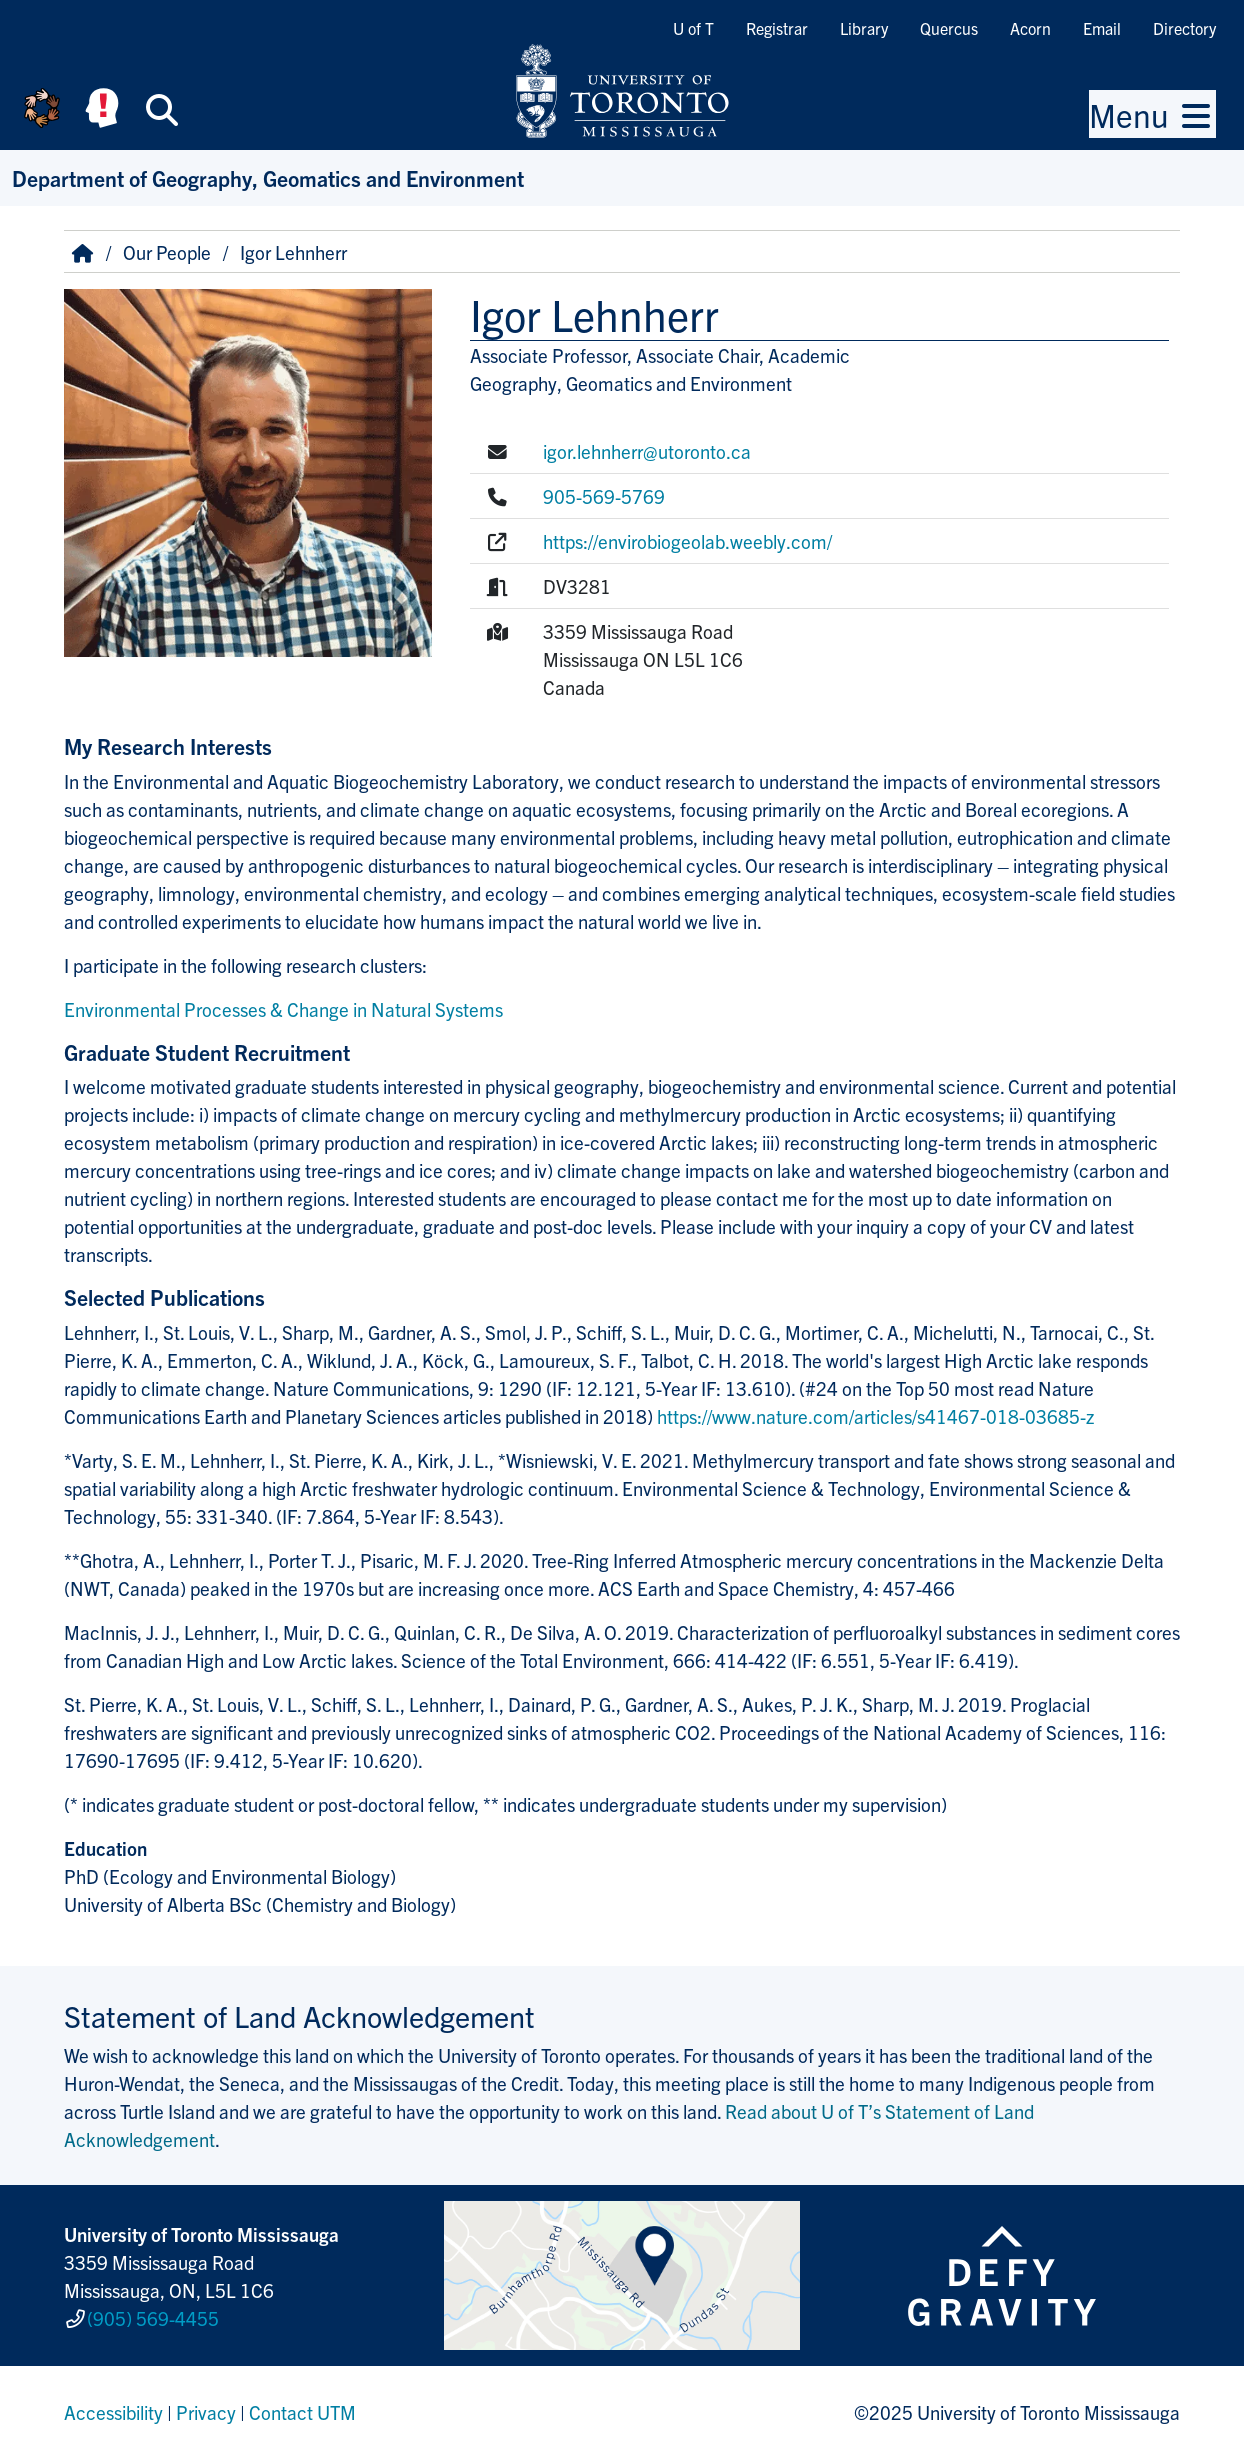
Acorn (1030, 28)
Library (864, 28)
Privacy (206, 2412)
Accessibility (113, 2412)
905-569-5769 (604, 496)
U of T (693, 28)
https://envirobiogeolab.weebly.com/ (687, 541)
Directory (1184, 28)
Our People (167, 252)
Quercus (949, 28)
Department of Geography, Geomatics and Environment (268, 177)
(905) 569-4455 (153, 2318)
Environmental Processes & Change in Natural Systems (283, 1009)
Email (1102, 28)
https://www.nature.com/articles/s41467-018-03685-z (875, 1416)
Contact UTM (302, 2412)
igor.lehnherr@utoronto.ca (647, 451)
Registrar (777, 28)
